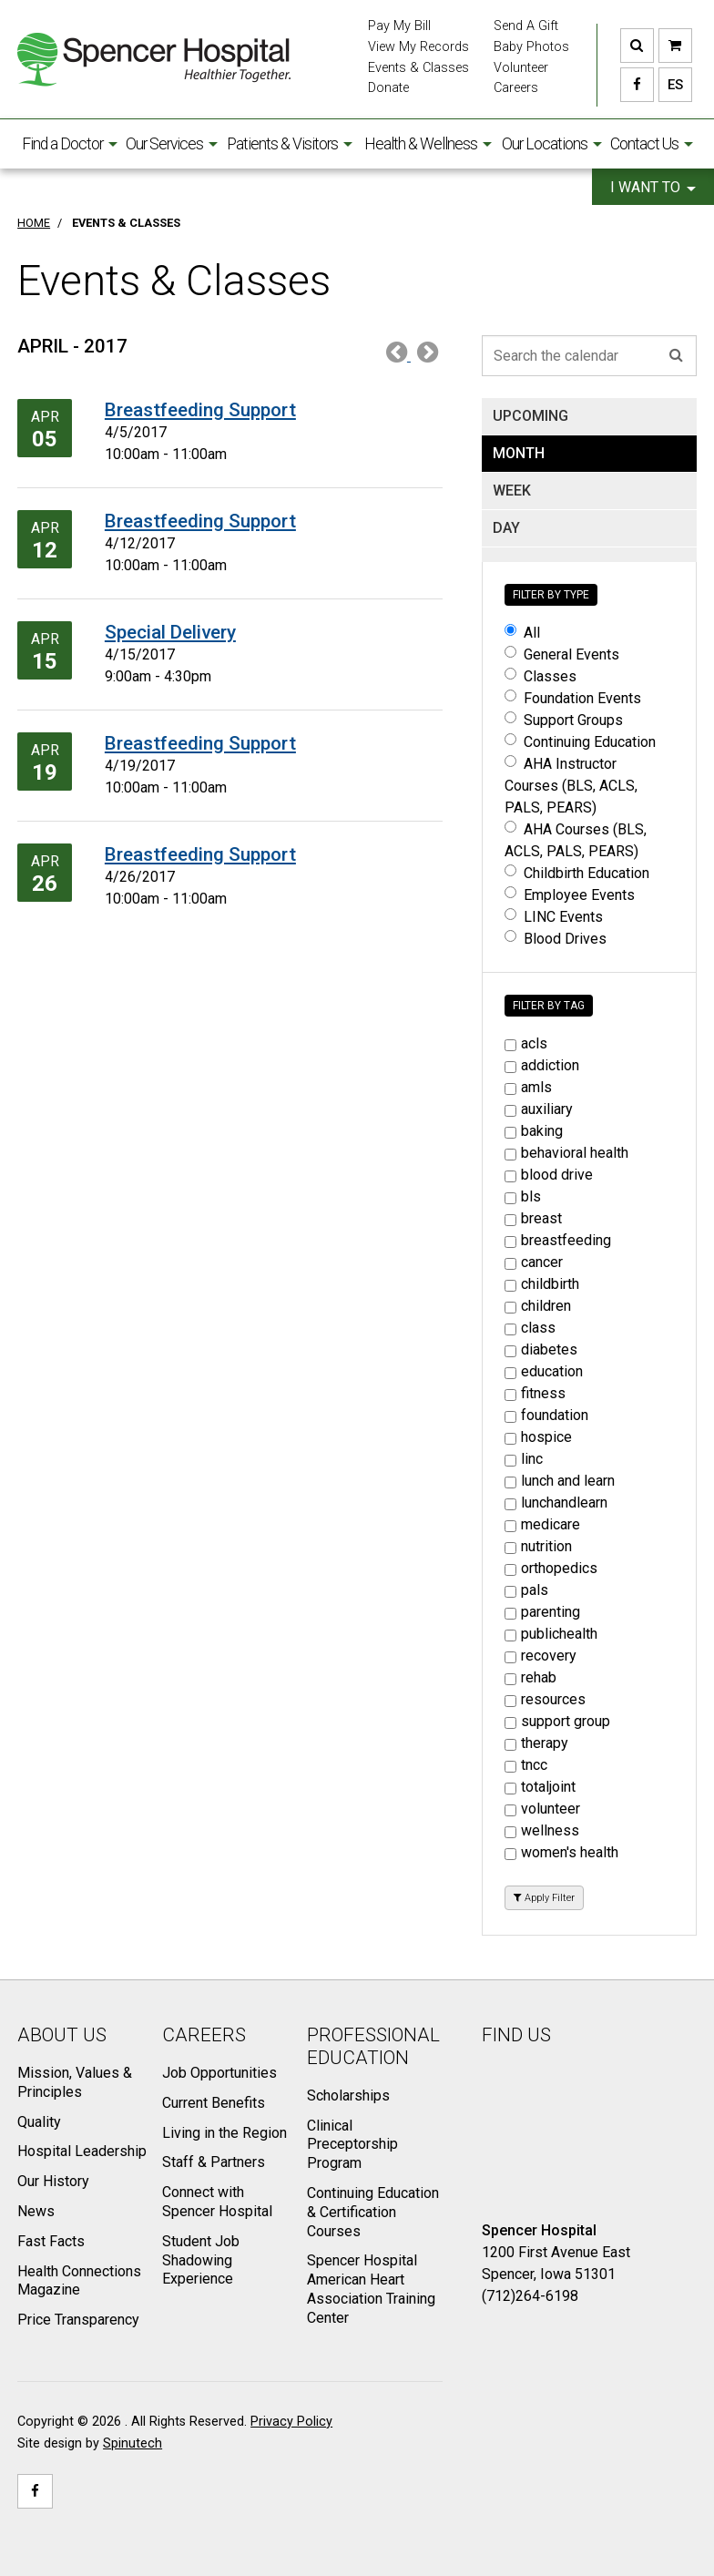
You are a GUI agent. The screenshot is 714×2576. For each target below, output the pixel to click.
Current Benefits (213, 2102)
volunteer (542, 1808)
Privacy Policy (291, 2421)
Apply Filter (544, 1898)
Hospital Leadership (82, 2151)
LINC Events (554, 916)
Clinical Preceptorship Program (352, 2144)
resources (545, 1699)
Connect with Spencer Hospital (217, 2201)
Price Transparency (78, 2319)
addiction (542, 1065)
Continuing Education (580, 742)
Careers (516, 88)
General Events (562, 654)
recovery (540, 1655)
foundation (546, 1415)
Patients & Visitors (289, 144)
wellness (542, 1830)
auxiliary (539, 1109)
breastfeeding (558, 1240)
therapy (536, 1743)
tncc (526, 1765)
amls (528, 1087)
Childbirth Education (577, 873)
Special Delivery (170, 632)
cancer (534, 1262)
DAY (506, 528)
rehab (530, 1677)
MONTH (519, 453)
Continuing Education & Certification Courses (373, 2212)
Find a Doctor (69, 144)
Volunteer (521, 68)
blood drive (549, 1174)
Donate (388, 88)
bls (523, 1196)
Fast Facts (51, 2241)
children (538, 1305)
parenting (542, 1611)
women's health (561, 1852)
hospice (538, 1437)
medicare (542, 1524)
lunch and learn (560, 1480)
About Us (62, 2035)
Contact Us (651, 144)
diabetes (541, 1349)
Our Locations (552, 144)
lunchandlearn (556, 1502)
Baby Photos (531, 47)
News (36, 2211)
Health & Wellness (428, 144)
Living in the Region (224, 2133)
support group (557, 1721)
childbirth (542, 1284)
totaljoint (540, 1786)
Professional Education (373, 2046)
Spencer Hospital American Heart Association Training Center (371, 2289)
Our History (53, 2181)
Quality (39, 2122)
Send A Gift (526, 26)
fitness (535, 1393)
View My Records (418, 47)
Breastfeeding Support (200, 410)
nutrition (538, 1546)
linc (524, 1458)
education (544, 1371)
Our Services (172, 144)
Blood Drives (556, 938)
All (522, 632)
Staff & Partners (213, 2162)
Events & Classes (418, 68)
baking (534, 1131)
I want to (653, 187)
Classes (540, 676)
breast (533, 1218)
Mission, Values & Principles (74, 2082)
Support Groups (564, 720)
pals (526, 1590)
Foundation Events (573, 698)
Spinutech (132, 2443)
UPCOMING (530, 415)
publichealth (551, 1633)
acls (526, 1043)
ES (670, 85)
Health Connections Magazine (79, 2281)
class (530, 1327)
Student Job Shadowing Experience (201, 2260)
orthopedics (551, 1568)
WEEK (512, 490)
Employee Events (570, 895)
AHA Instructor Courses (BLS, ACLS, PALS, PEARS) (571, 785)
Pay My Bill (399, 26)
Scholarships (348, 2095)
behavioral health (566, 1152)
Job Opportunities (219, 2072)
